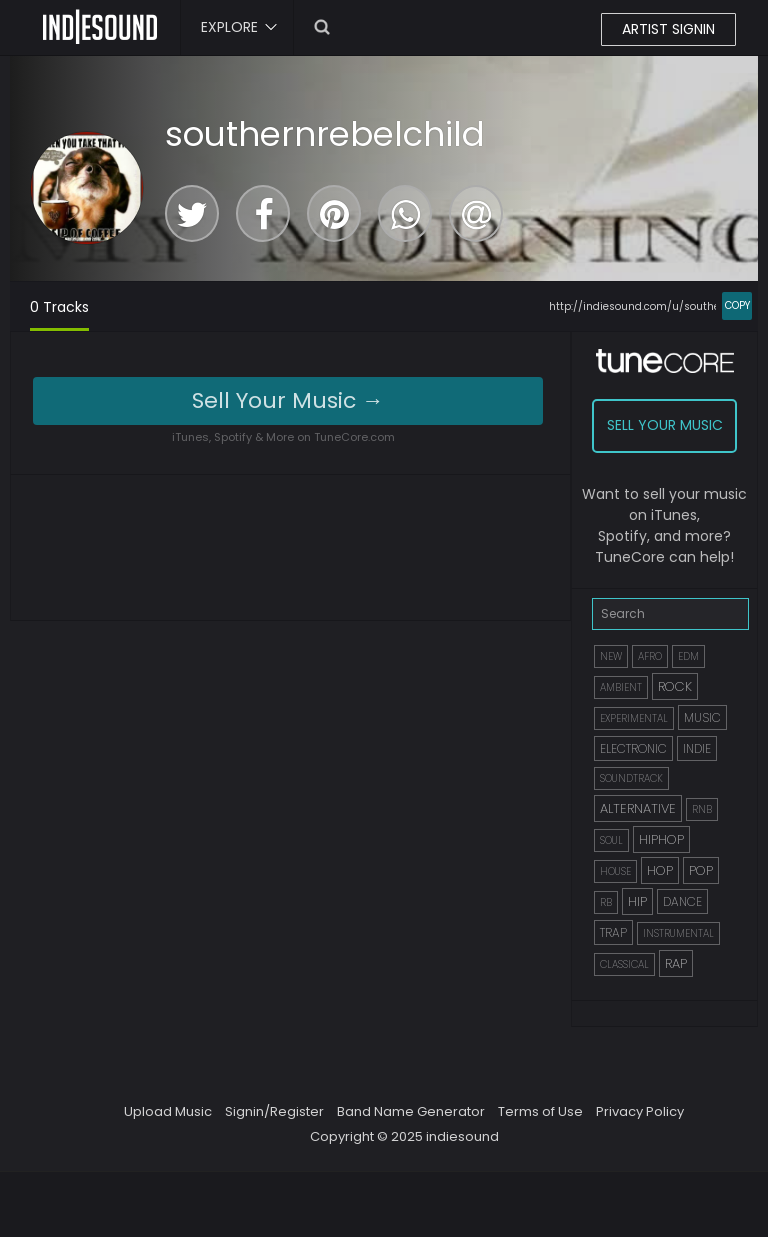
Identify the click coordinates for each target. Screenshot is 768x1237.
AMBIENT (621, 687)
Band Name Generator (411, 1111)
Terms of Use (540, 1111)
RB (606, 902)
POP (701, 870)
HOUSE (615, 871)
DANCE (682, 901)
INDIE (697, 748)
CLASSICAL (624, 964)
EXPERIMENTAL (634, 718)
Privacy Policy (640, 1111)
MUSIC (702, 717)
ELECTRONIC (633, 748)
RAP (676, 963)
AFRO (650, 656)
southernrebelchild (325, 134)
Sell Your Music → (288, 400)
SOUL (611, 840)
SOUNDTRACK (631, 778)
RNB (702, 809)
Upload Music (168, 1111)
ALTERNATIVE (638, 808)
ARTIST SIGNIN (668, 29)
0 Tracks (59, 307)
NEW (611, 656)
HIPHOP (661, 839)
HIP (637, 901)
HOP (660, 870)
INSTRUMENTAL (678, 933)
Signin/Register (274, 1111)
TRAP (613, 932)
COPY (737, 305)
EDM (688, 656)
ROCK (675, 686)
